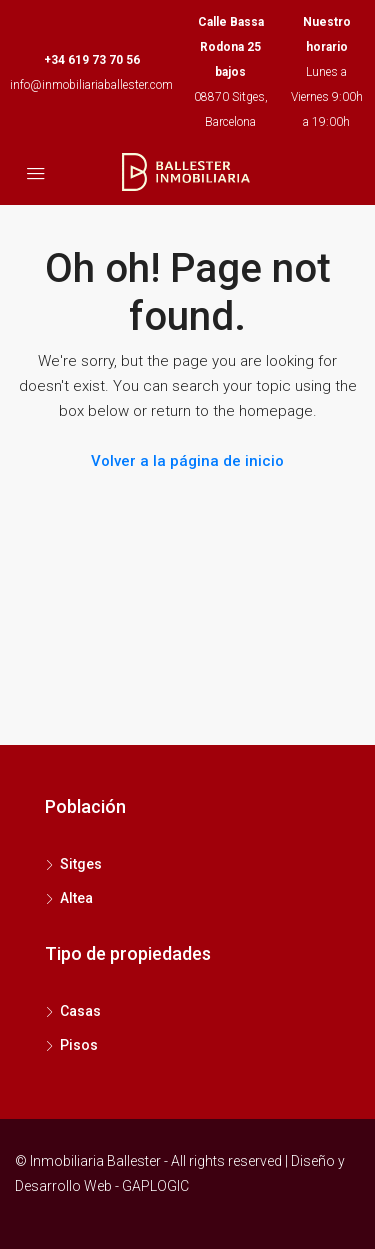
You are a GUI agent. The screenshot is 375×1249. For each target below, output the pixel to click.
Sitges (81, 864)
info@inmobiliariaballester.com (91, 85)
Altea (76, 898)
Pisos (79, 1045)
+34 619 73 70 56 (92, 60)
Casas (80, 1011)
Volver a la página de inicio (187, 461)
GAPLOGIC (155, 1186)
